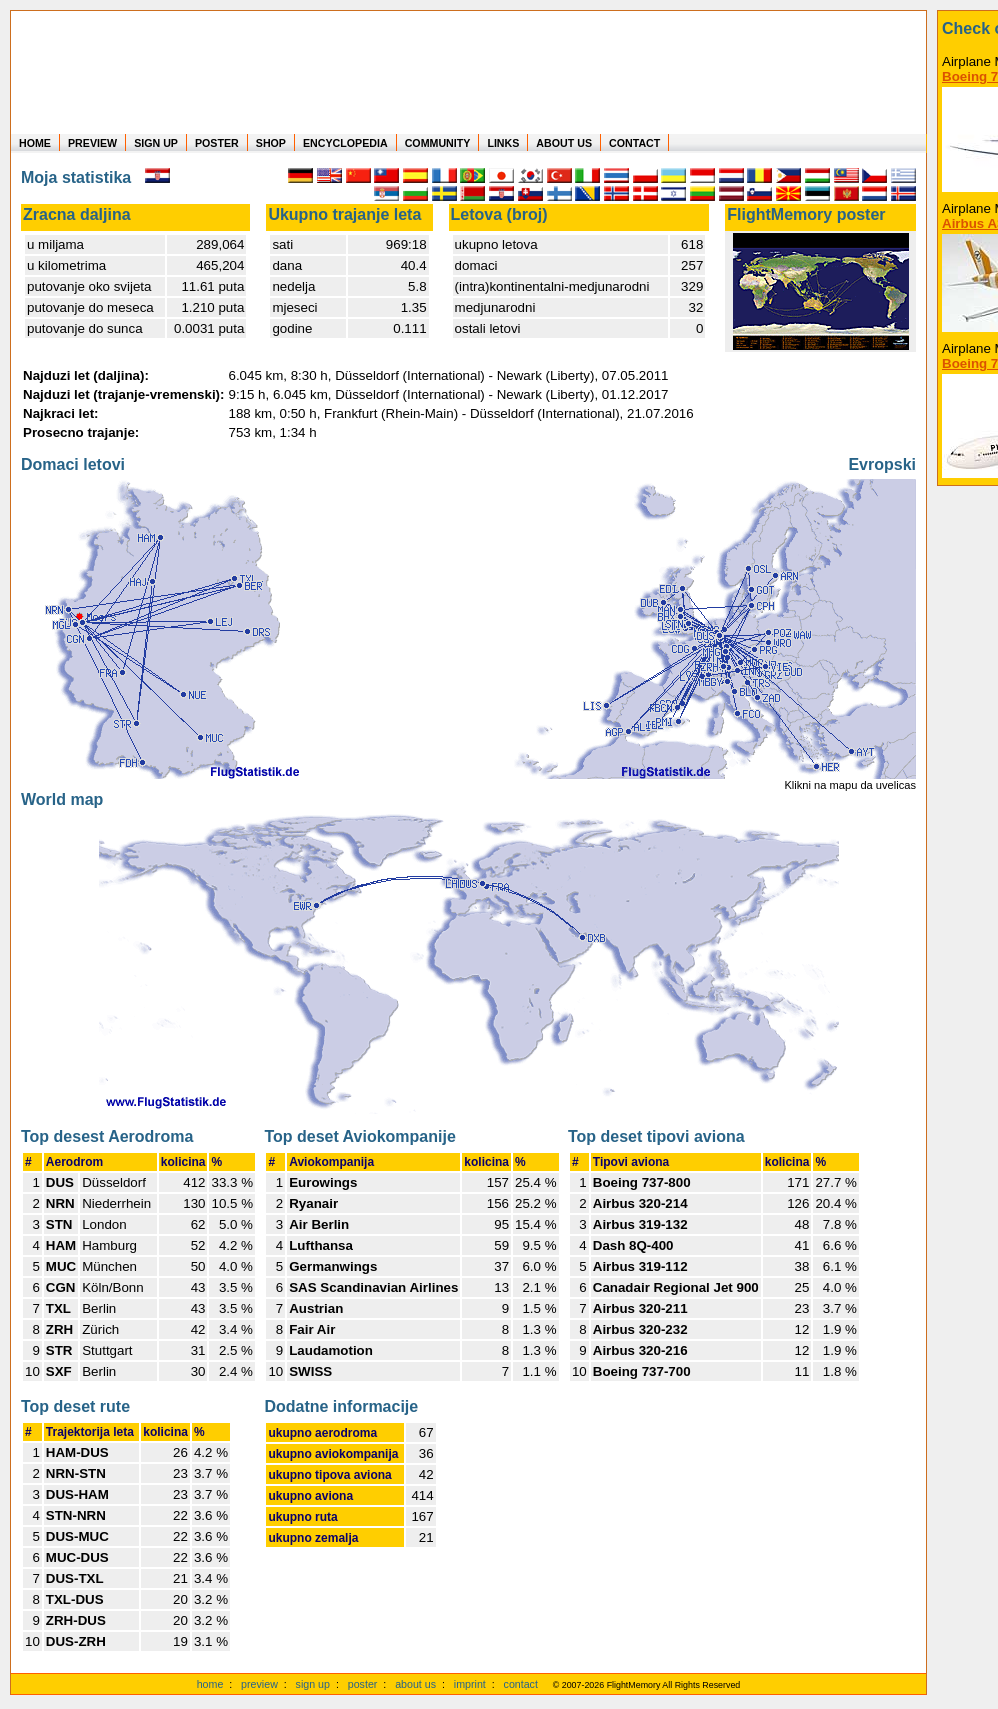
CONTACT (634, 143)
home (210, 1684)
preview (259, 1684)
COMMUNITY (438, 143)
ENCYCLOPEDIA (345, 143)
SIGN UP (156, 143)
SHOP (271, 143)
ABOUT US (564, 143)
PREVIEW (92, 143)
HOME (35, 143)
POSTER (217, 143)
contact (521, 1684)
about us (415, 1684)
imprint (470, 1684)
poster (363, 1684)
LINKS (503, 143)
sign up (313, 1684)
